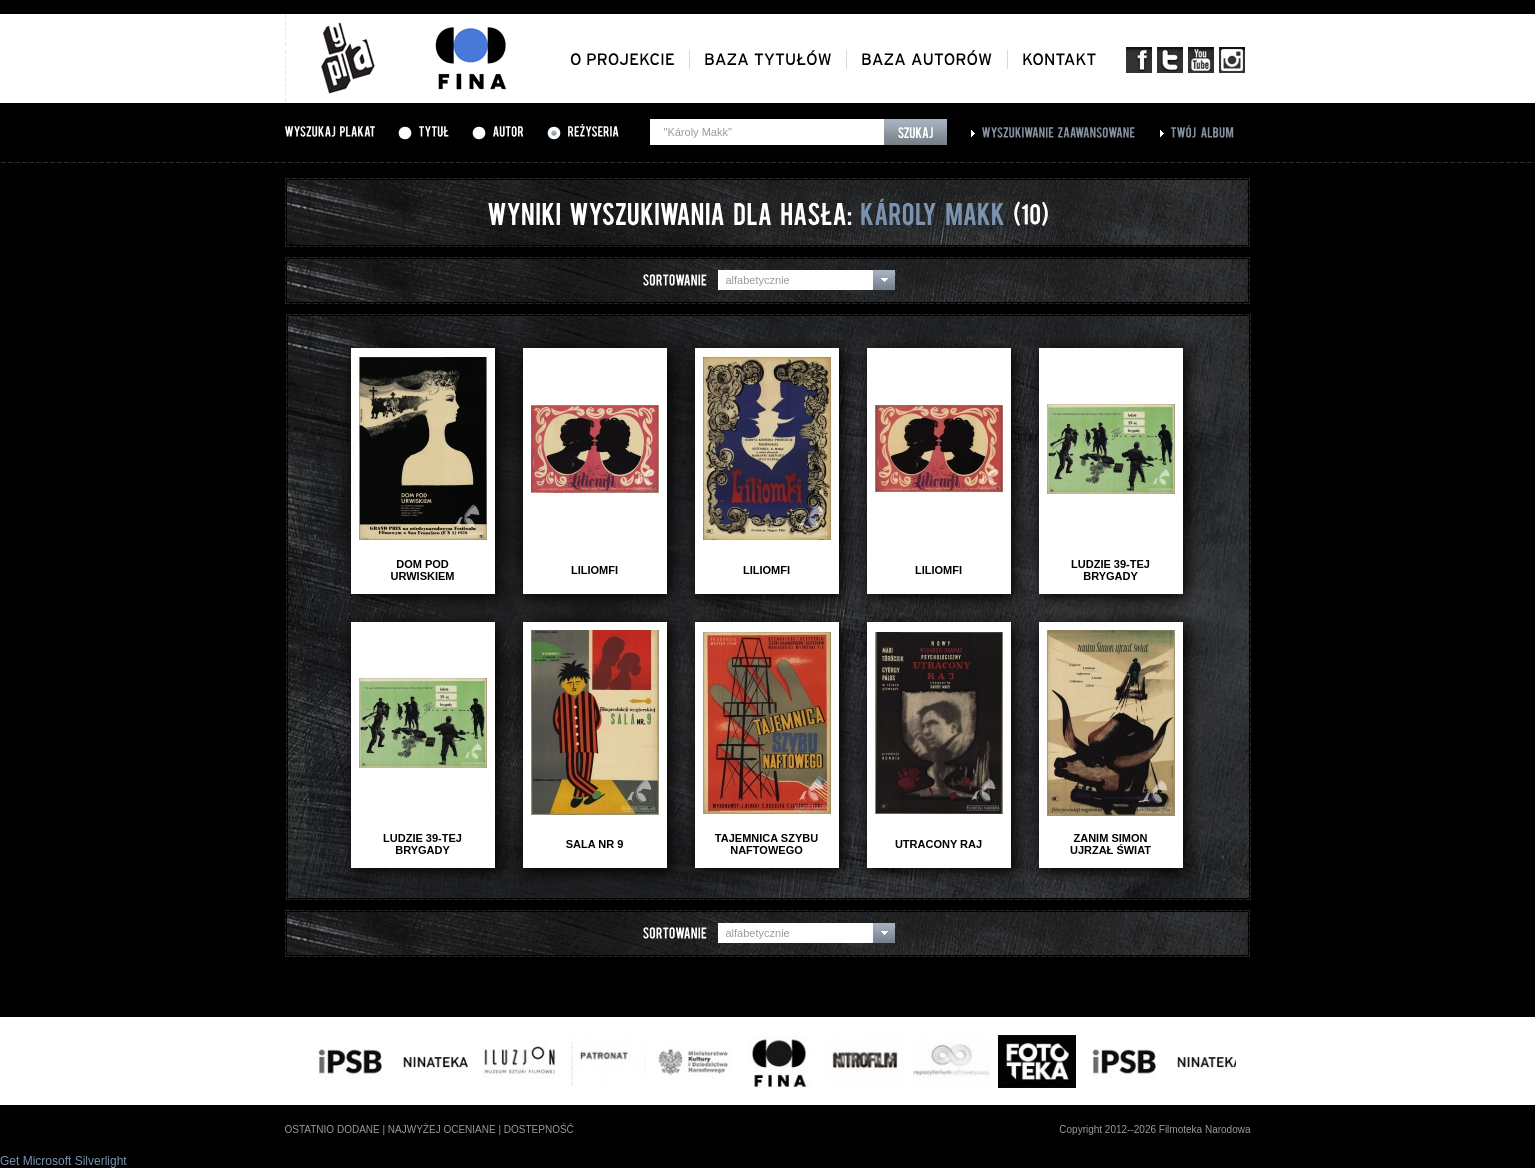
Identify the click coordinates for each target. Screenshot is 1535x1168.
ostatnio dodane (332, 1129)
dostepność (539, 1129)
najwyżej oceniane (442, 1129)
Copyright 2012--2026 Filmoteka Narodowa (1154, 1129)
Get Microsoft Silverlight (63, 1161)
